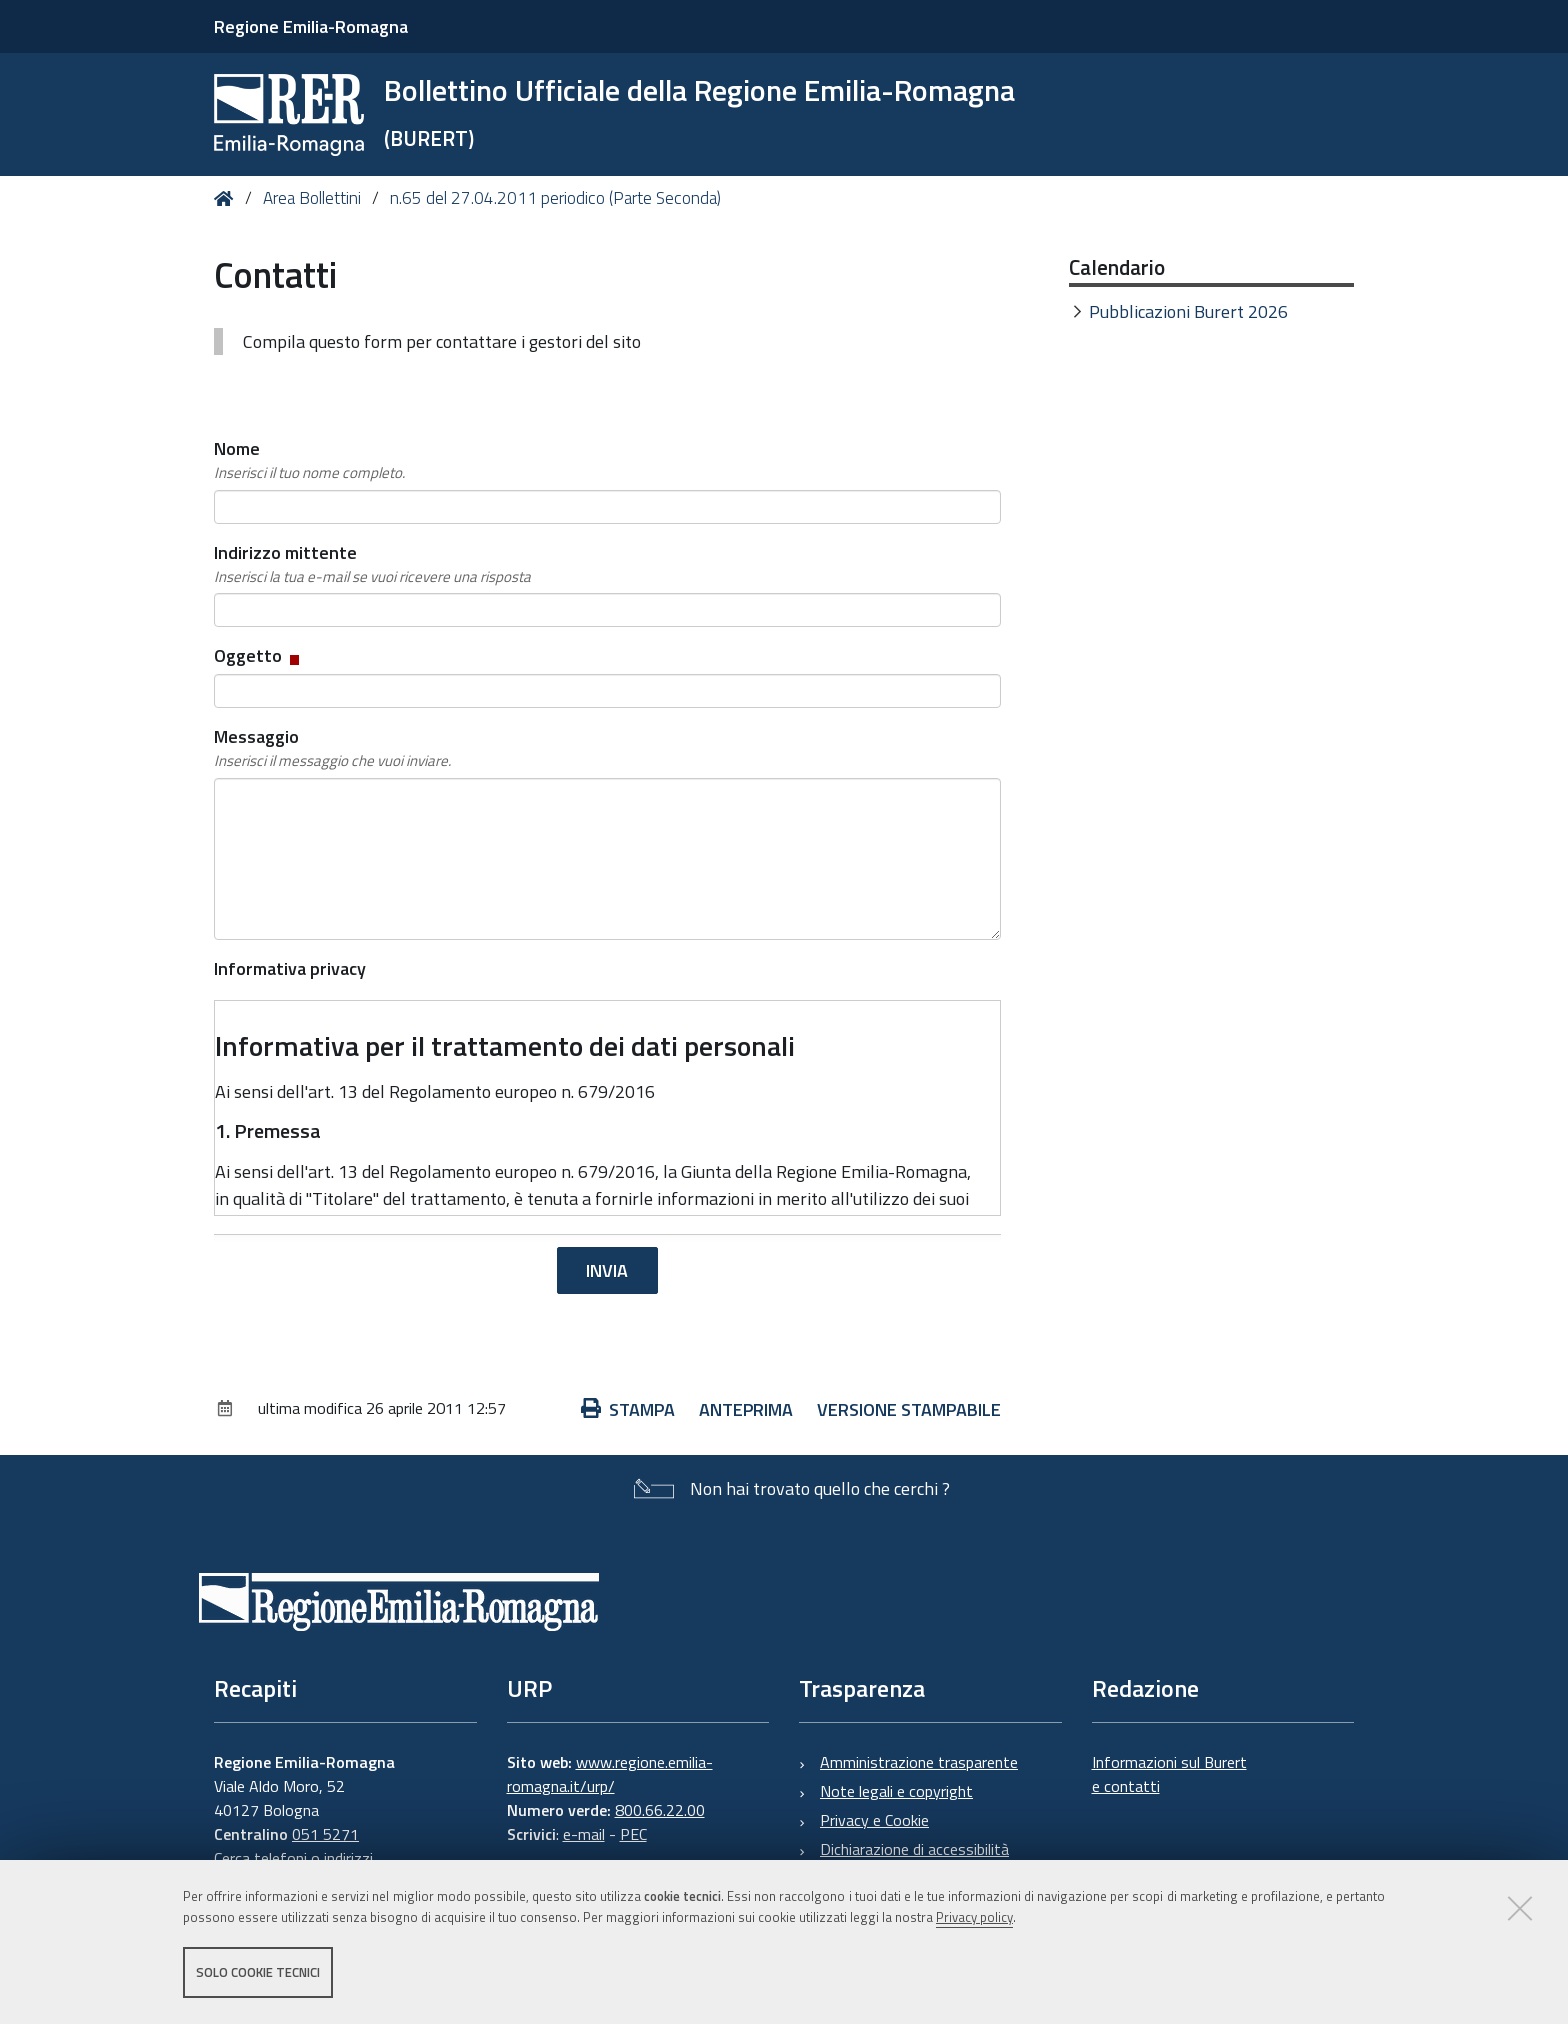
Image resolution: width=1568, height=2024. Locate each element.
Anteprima (746, 1409)
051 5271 (325, 1834)
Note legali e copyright (896, 1791)
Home (227, 198)
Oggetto (258, 655)
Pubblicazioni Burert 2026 (1188, 311)
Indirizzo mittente (372, 564)
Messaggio (332, 748)
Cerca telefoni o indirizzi (293, 1858)
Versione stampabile (909, 1409)
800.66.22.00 (660, 1810)
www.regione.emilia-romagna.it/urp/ (610, 1774)
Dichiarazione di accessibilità (914, 1849)
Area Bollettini (312, 198)
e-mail (584, 1834)
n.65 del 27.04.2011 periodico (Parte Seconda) (555, 198)
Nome (309, 460)
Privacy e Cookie (874, 1820)
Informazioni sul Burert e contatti (1169, 1774)
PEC (633, 1834)
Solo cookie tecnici (258, 1972)
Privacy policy (974, 1917)
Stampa (628, 1409)
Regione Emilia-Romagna (311, 26)
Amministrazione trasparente (919, 1762)
